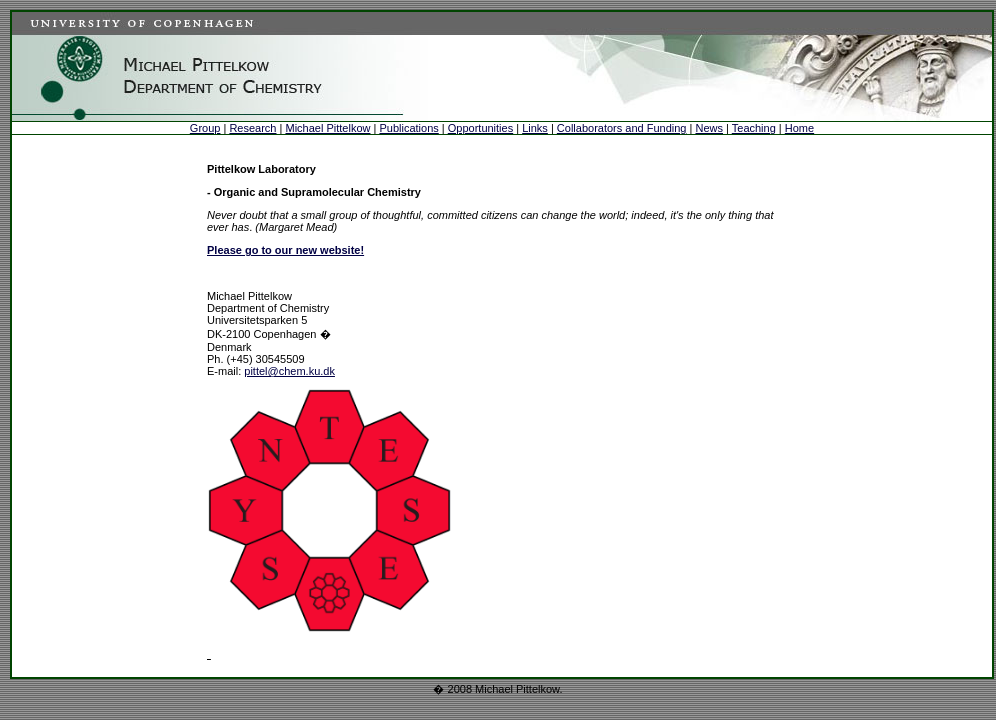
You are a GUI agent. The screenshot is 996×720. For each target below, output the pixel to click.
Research (252, 128)
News (709, 128)
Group (205, 128)
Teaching (754, 128)
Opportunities (480, 128)
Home (799, 128)
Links (535, 128)
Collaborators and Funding (622, 128)
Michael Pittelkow (327, 128)
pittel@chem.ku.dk (289, 371)
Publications (408, 128)
